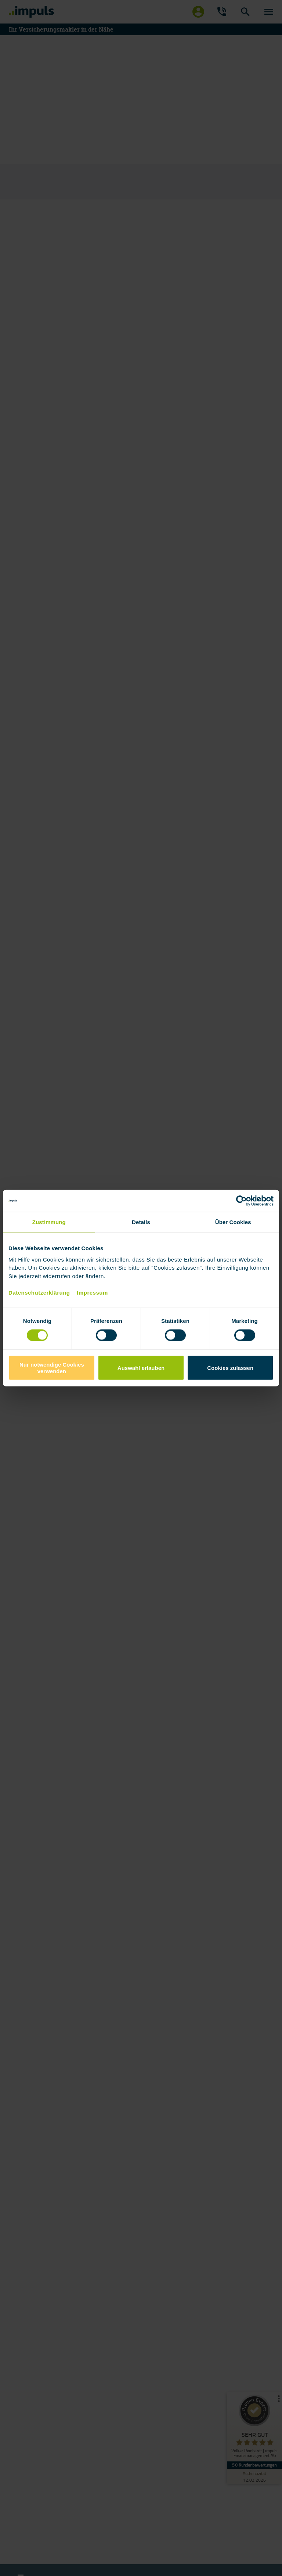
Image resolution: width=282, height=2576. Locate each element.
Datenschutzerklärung (39, 1292)
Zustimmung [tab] (49, 1222)
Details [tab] (141, 1222)
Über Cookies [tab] (233, 1222)
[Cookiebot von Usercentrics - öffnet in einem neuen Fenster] (241, 1200)
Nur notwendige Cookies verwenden (51, 1367)
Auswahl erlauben (141, 1368)
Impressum (92, 1292)
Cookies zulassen (230, 1368)
